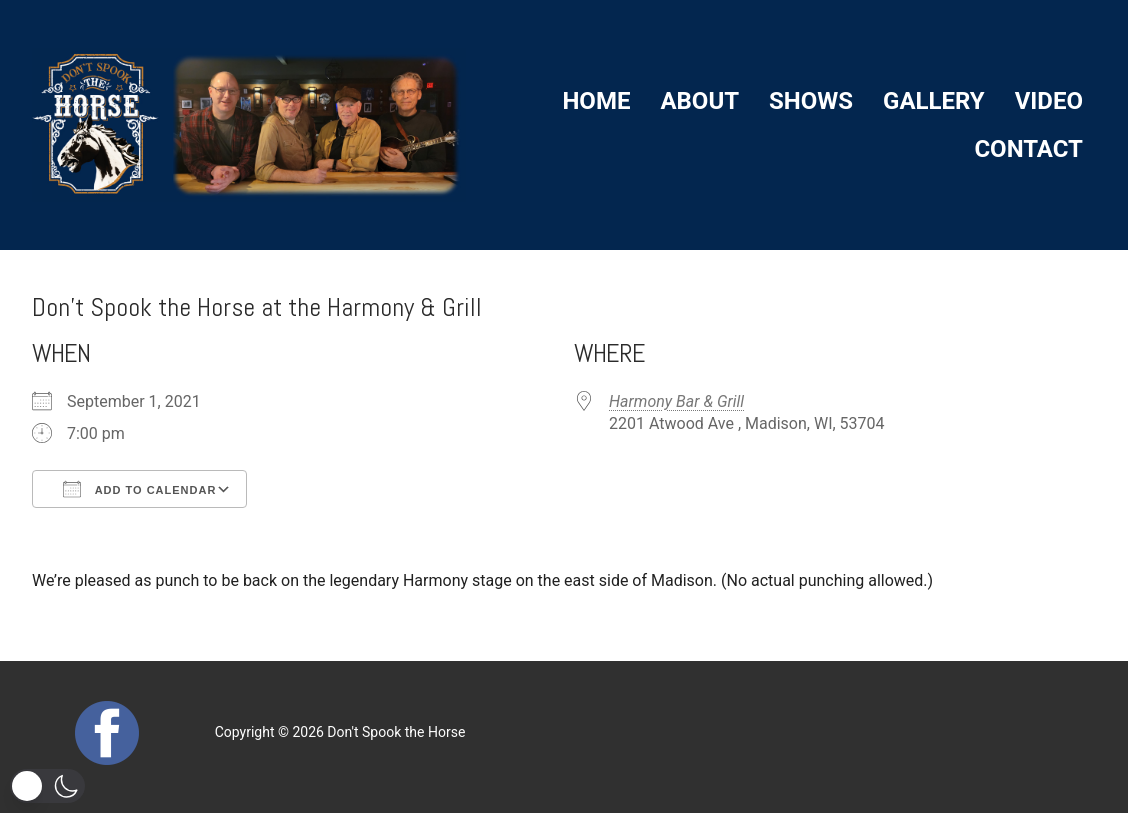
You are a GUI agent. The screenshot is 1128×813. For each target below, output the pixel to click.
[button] (47, 786)
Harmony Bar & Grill (676, 401)
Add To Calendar (139, 489)
